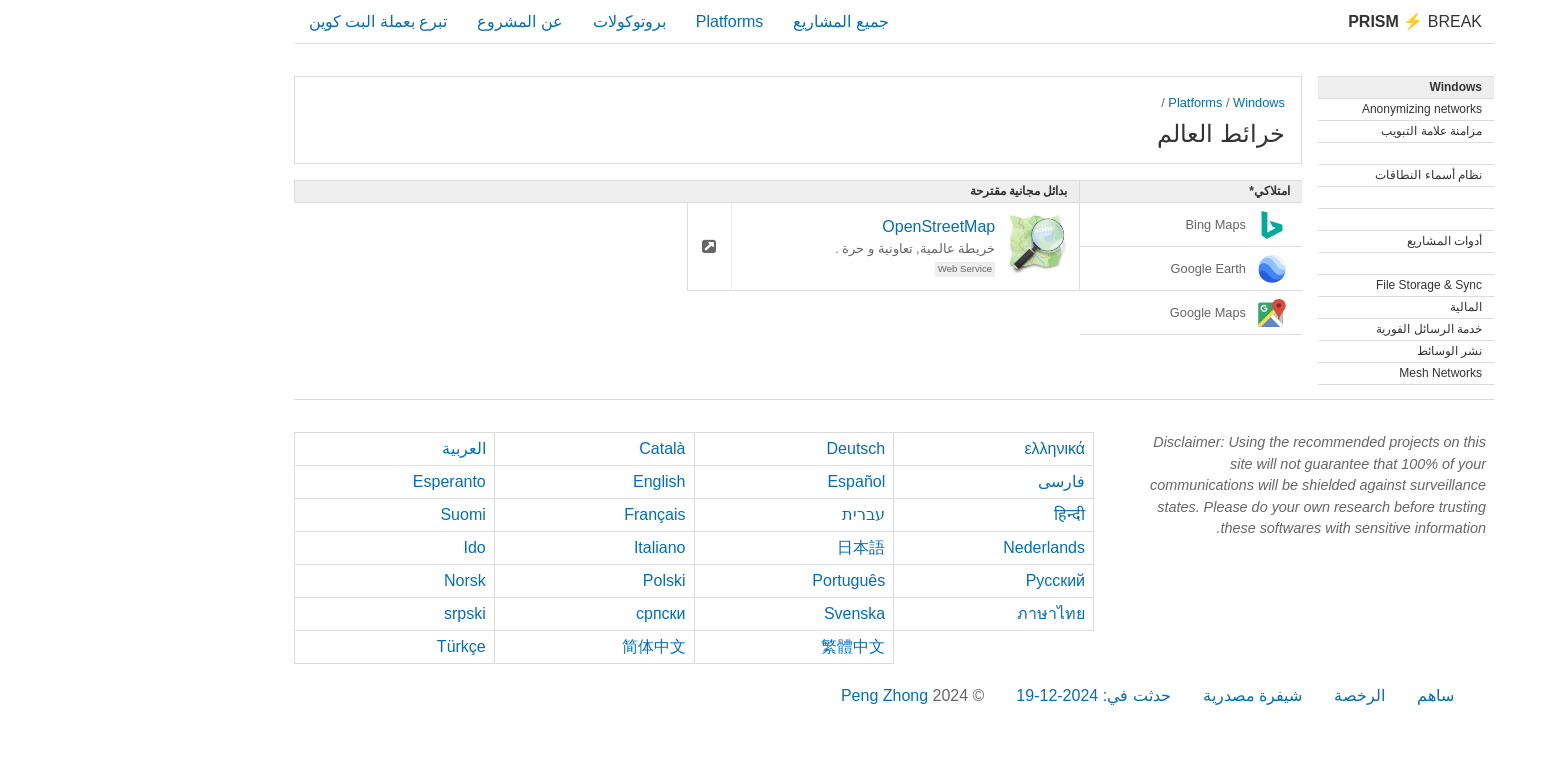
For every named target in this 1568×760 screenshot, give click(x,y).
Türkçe (351, 646)
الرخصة (1249, 695)
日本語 (751, 547)
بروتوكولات (519, 21)
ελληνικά (944, 448)
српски (551, 613)
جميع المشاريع (730, 21)
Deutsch (746, 448)
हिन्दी (959, 514)
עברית (753, 514)
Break (1305, 21)
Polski (554, 580)
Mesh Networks (1330, 373)
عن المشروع (409, 21)
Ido (365, 547)
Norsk (355, 580)
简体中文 (544, 646)
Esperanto (339, 481)
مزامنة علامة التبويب (1321, 131)
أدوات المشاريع (1334, 241)
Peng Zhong (777, 695)
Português (738, 580)
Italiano (550, 547)
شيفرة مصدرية (1142, 695)
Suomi (352, 514)
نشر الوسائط (1339, 351)
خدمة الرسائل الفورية (1319, 329)
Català (552, 448)
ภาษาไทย (941, 613)
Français (544, 514)
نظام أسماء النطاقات (1318, 175)
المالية (1356, 307)
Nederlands (934, 547)
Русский (945, 580)
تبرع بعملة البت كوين (268, 21)
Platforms (620, 21)
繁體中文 (743, 646)
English (549, 481)
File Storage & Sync (1319, 285)
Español (746, 481)
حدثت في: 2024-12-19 (983, 695)
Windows (1149, 102)
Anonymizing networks (1312, 109)
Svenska (744, 613)
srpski (355, 613)
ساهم (1325, 695)
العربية (354, 448)
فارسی (951, 481)
